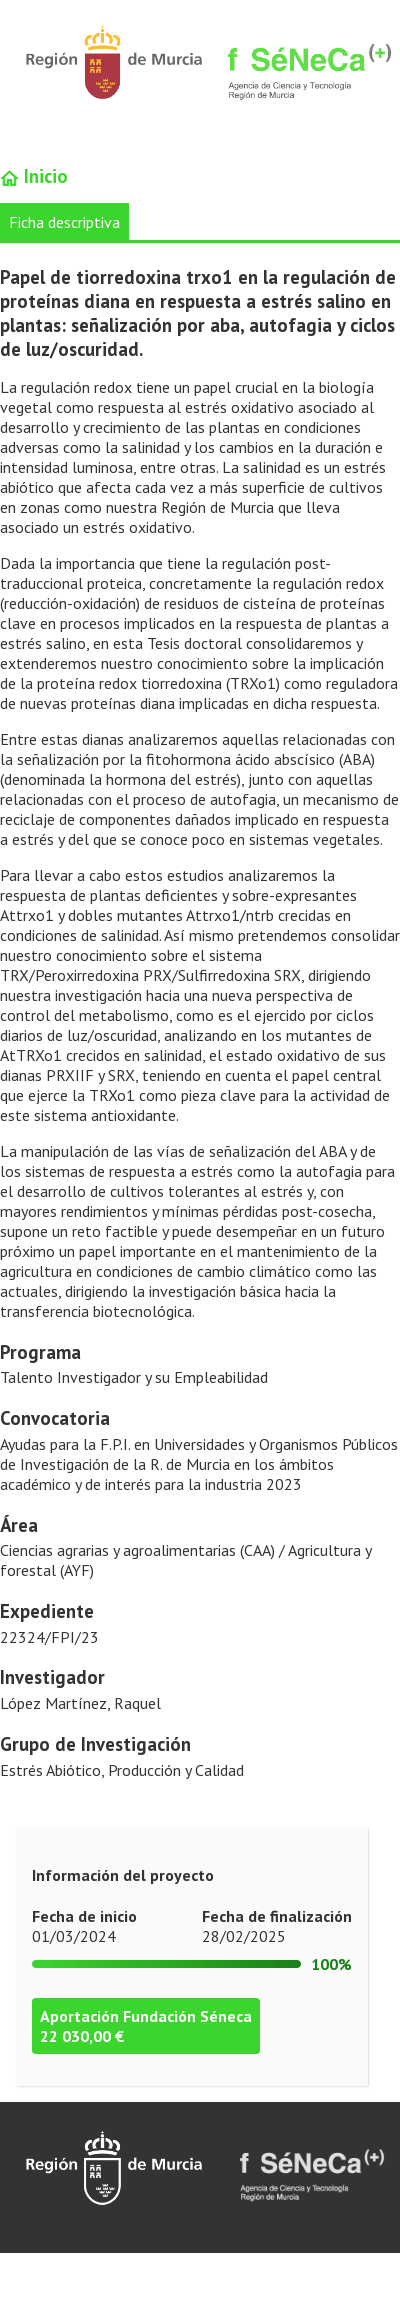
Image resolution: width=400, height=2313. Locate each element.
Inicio (34, 176)
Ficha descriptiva (64, 222)
